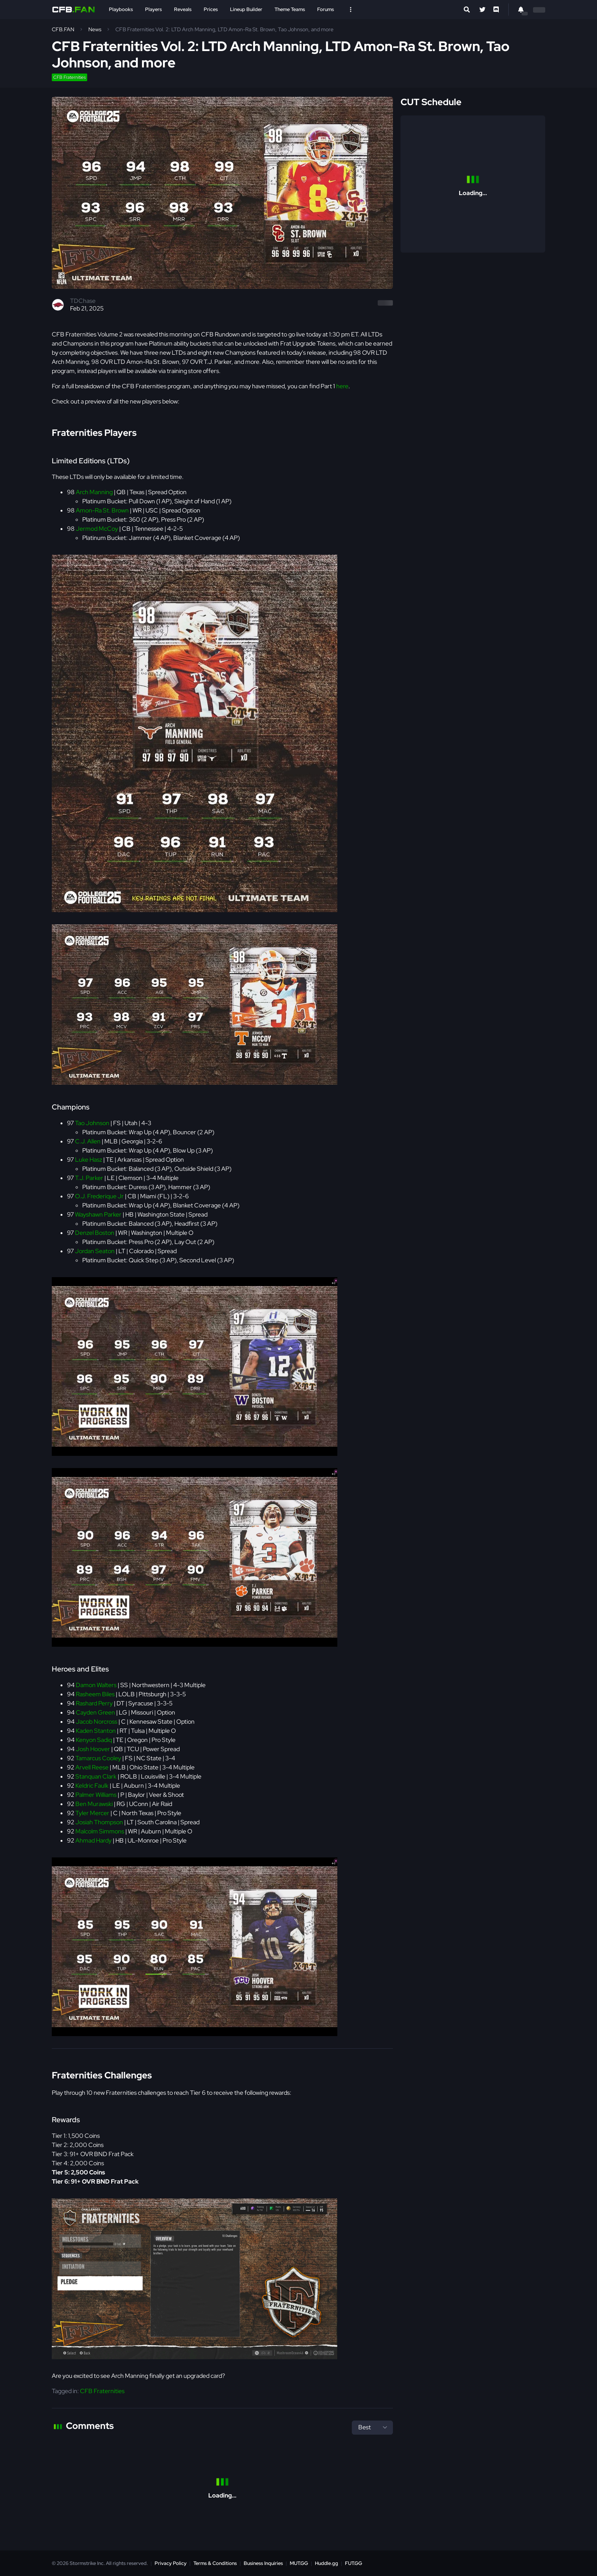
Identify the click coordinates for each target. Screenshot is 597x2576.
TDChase (83, 301)
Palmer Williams (96, 1795)
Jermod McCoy (97, 529)
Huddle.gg (326, 2563)
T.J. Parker (89, 1178)
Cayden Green (95, 1712)
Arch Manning (94, 492)
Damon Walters (96, 1685)
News (94, 29)
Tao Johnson (92, 1123)
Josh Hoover (93, 1749)
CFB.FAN (63, 29)
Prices (211, 9)
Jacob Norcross (96, 1722)
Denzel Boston (94, 1233)
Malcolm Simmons (99, 1831)
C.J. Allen (88, 1141)
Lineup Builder (246, 9)
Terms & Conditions (215, 2563)
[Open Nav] (351, 9)
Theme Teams (290, 9)
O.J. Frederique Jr (99, 1196)
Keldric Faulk (92, 1786)
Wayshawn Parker (98, 1214)
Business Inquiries (263, 2563)
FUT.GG (353, 2563)
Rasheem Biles (95, 1694)
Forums (325, 9)
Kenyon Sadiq (94, 1740)
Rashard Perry (94, 1703)
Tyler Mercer (92, 1813)
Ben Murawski (94, 1804)
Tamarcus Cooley (98, 1758)
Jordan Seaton (95, 1251)
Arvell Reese (92, 1767)
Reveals (183, 9)
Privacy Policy (171, 2563)
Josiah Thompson (99, 1822)
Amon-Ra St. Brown (102, 510)
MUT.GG (299, 2563)
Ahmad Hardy (93, 1840)
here (342, 386)
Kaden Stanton (96, 1731)
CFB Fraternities (69, 77)
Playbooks (121, 9)
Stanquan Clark (96, 1776)
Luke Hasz (88, 1160)
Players (153, 9)
